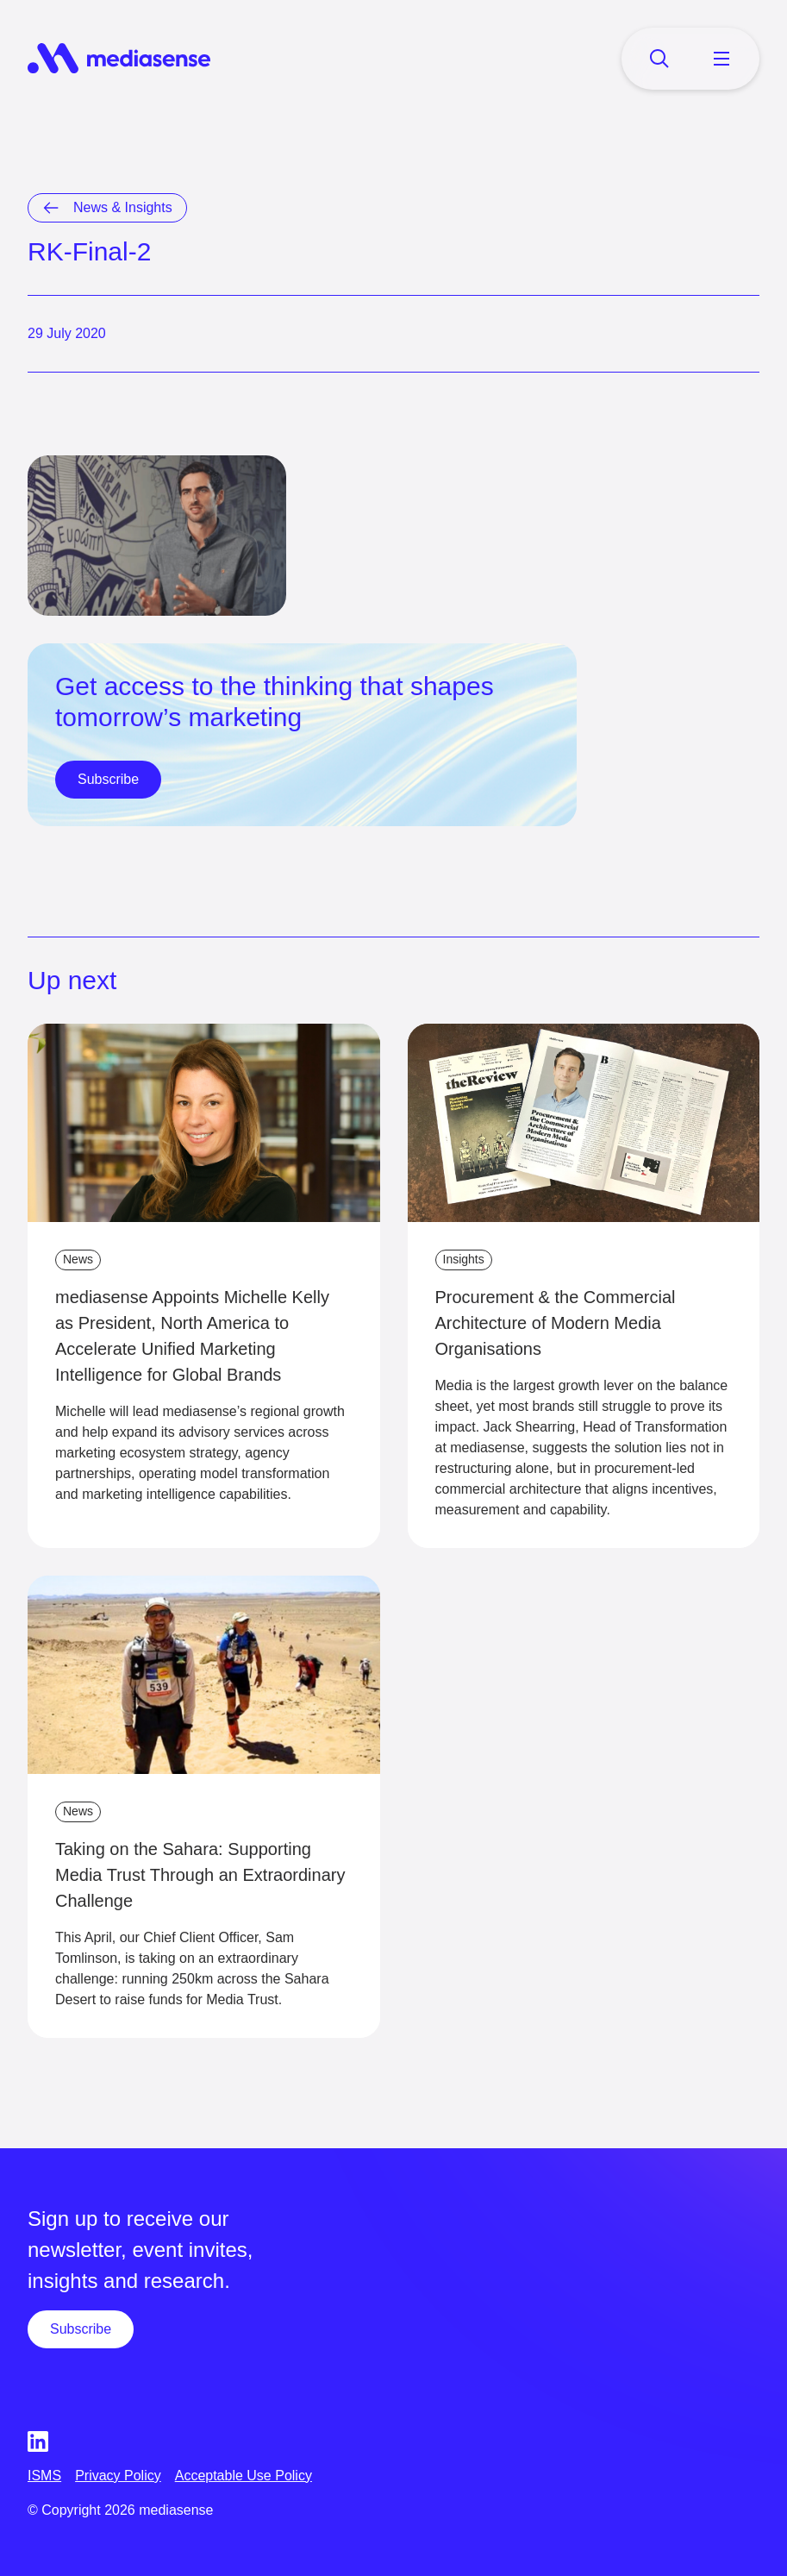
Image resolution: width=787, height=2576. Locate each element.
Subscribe (108, 779)
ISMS (44, 2475)
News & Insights (122, 207)
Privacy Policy (118, 2475)
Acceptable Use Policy (243, 2475)
